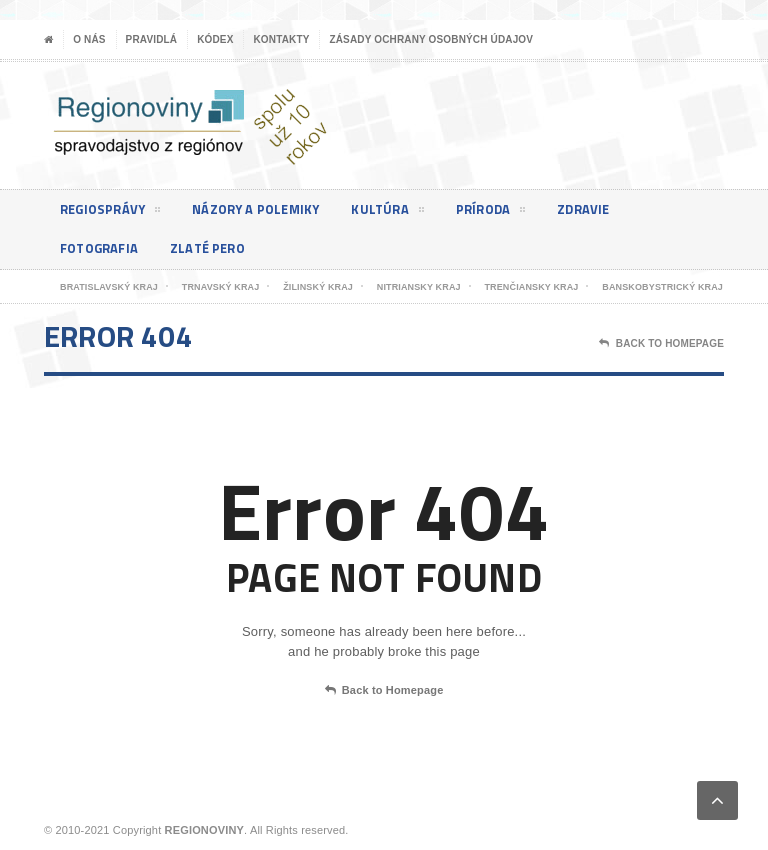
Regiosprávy (113, 213)
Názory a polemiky (266, 209)
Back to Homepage (384, 691)
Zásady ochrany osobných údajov (431, 39)
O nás (89, 39)
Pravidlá (152, 39)
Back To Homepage (661, 344)
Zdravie (605, 209)
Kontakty (281, 39)
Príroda (508, 213)
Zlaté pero (216, 248)
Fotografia (102, 248)
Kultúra (403, 213)
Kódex (215, 39)
